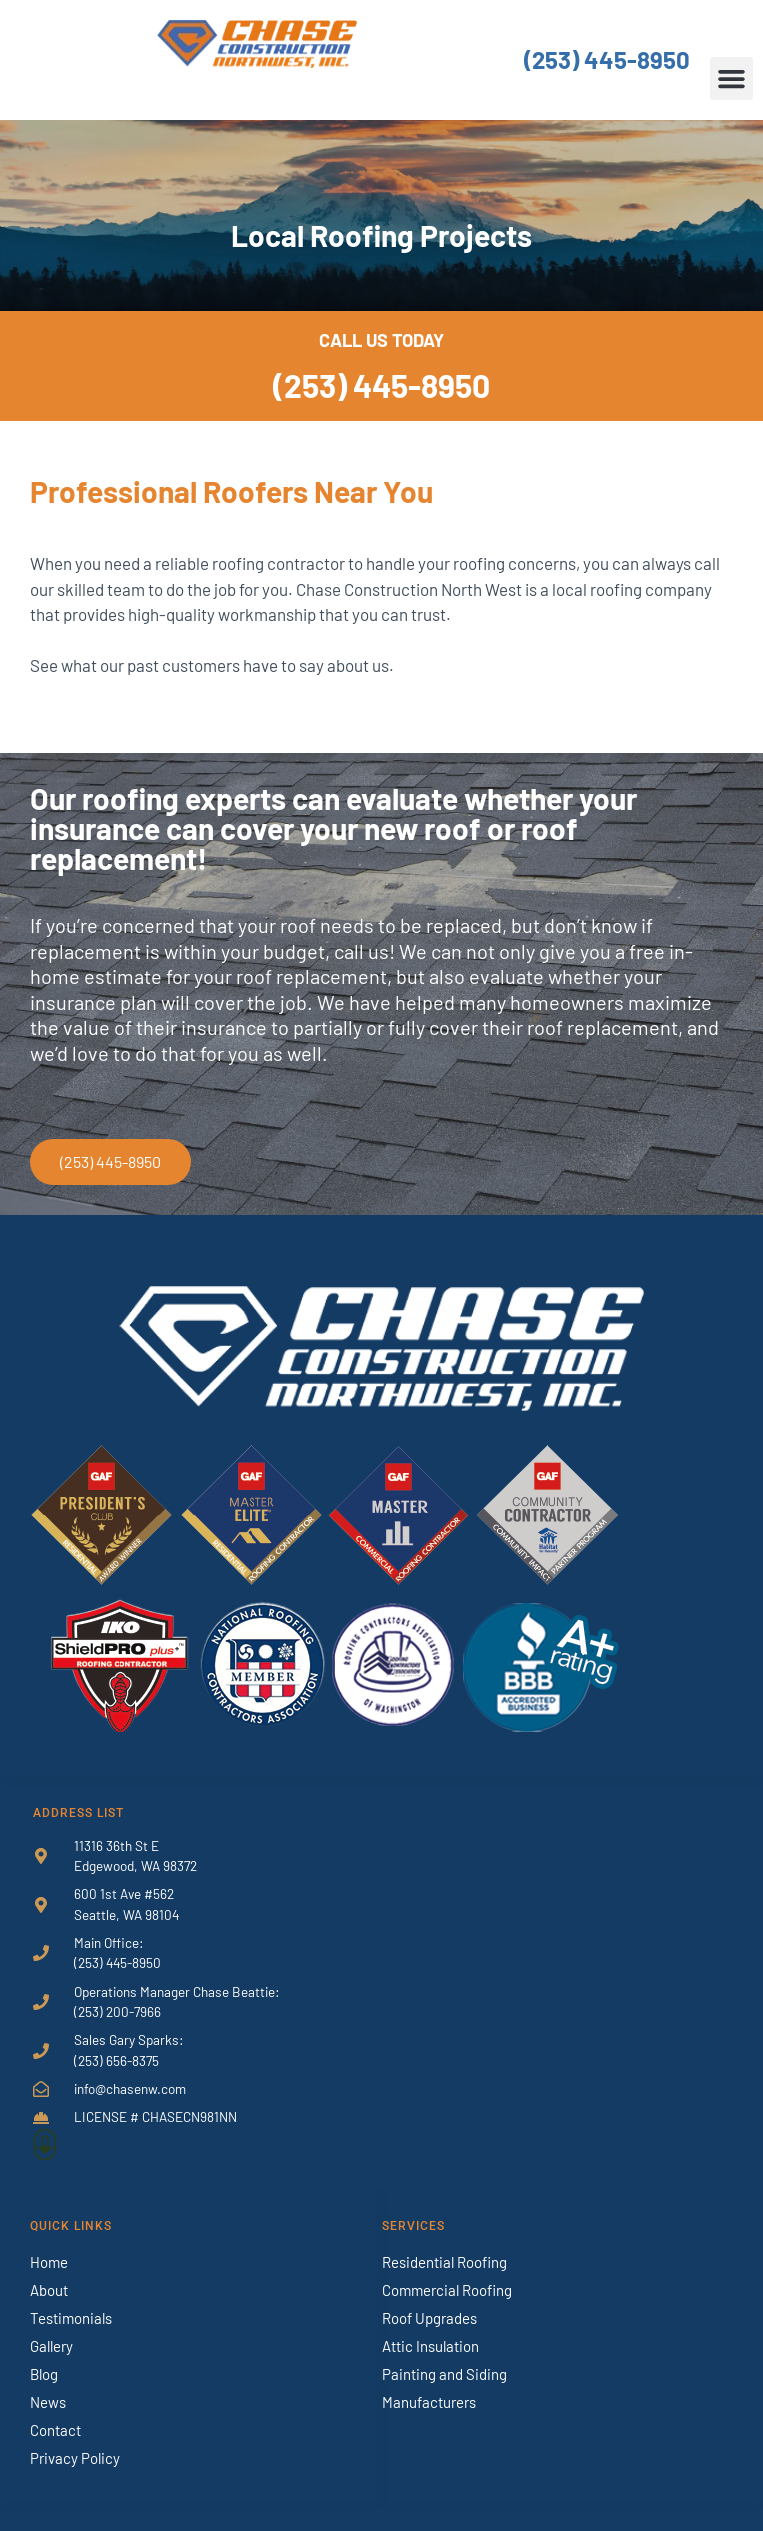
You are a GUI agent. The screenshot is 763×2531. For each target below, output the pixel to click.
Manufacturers (429, 2402)
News (48, 2402)
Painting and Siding (444, 2374)
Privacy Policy (75, 2458)
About (49, 2290)
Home (49, 2262)
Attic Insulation (430, 2346)
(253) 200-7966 (117, 2011)
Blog (44, 2374)
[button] (732, 79)
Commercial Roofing (447, 2290)
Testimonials (71, 2318)
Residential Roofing (444, 2262)
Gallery (51, 2346)
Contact (55, 2430)
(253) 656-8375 (116, 2060)
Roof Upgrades (429, 2318)
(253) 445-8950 (607, 59)
